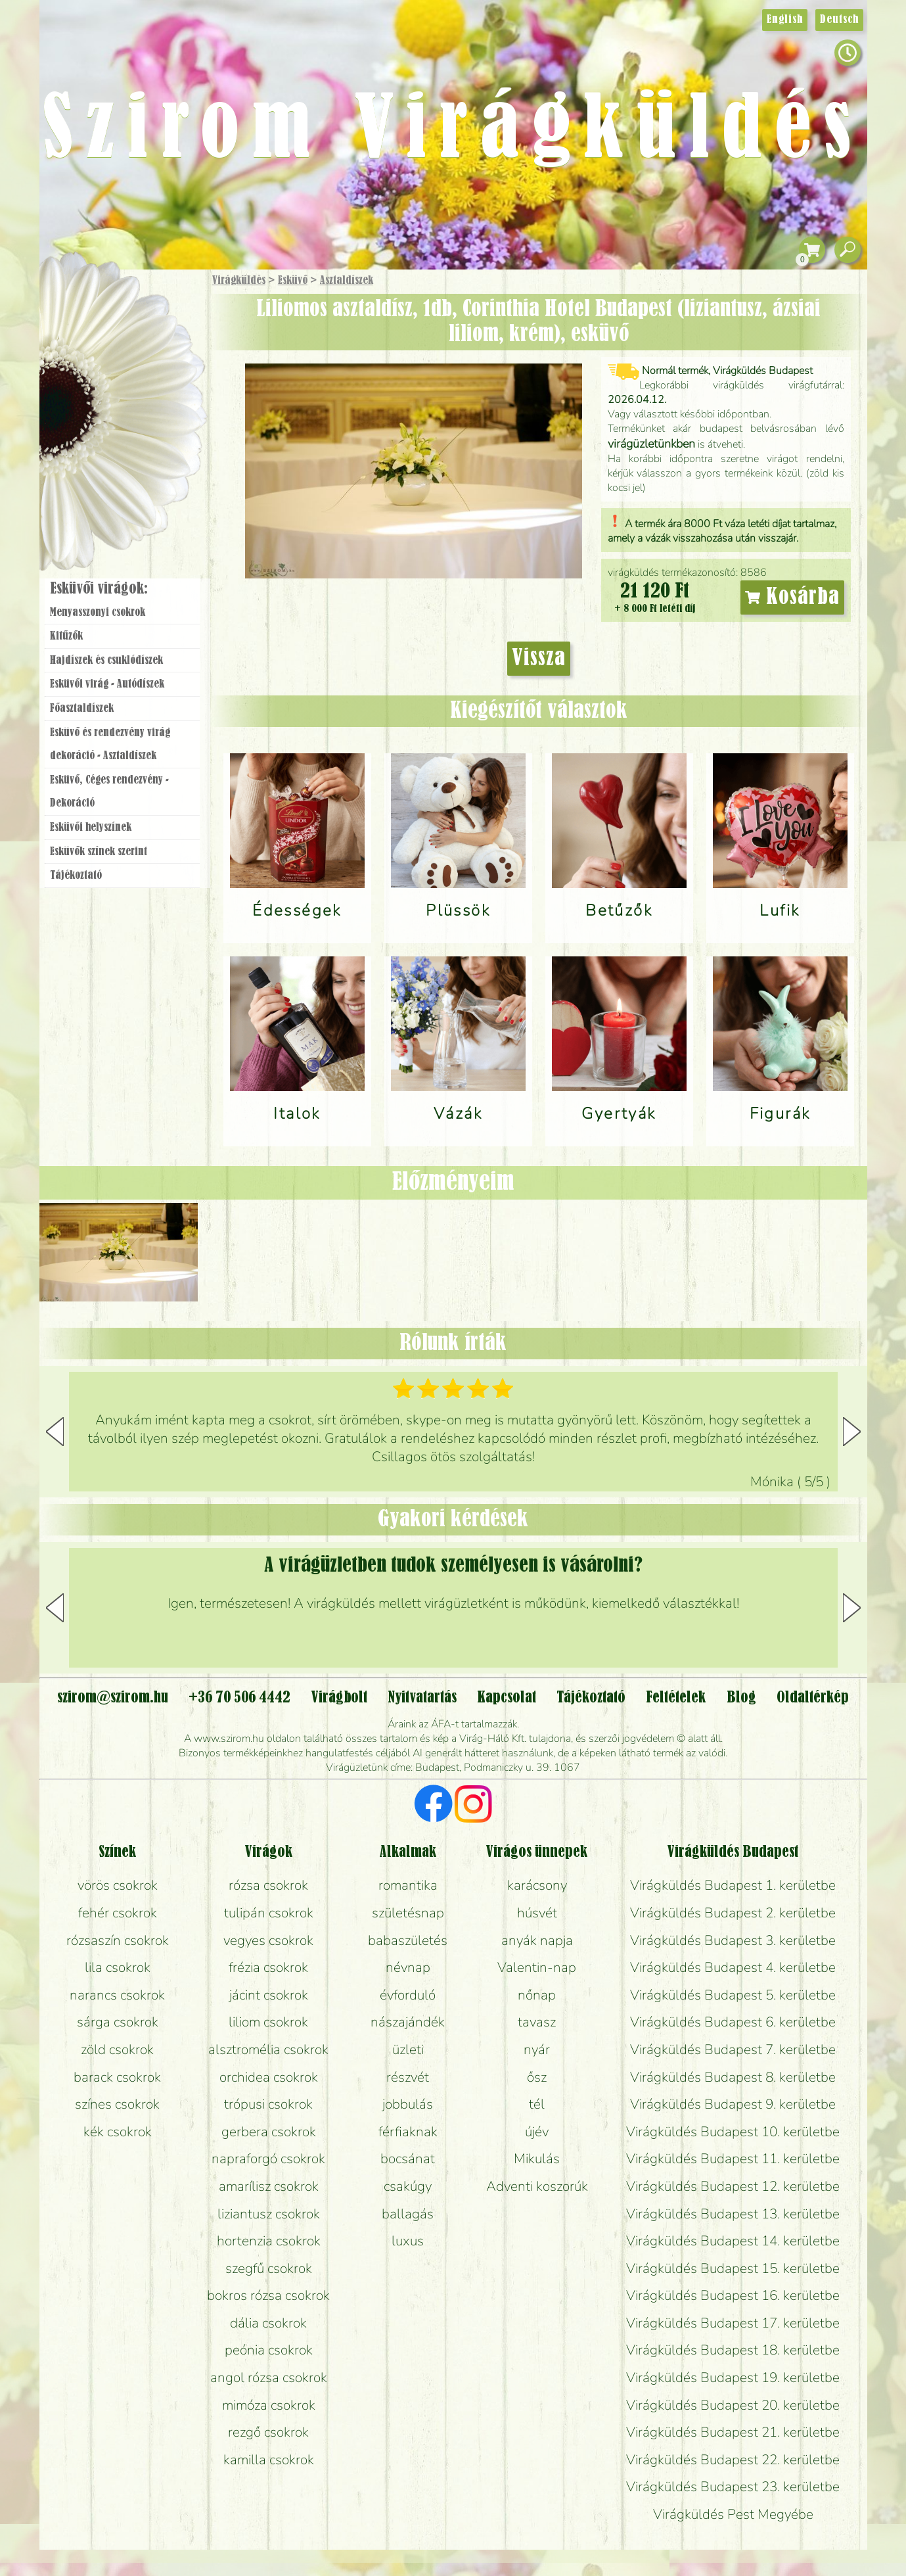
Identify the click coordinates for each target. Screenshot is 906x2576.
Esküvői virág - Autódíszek (107, 684)
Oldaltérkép (813, 1698)
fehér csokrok (117, 1913)
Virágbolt (117, 488)
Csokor (132, 344)
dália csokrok (268, 2323)
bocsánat (407, 2158)
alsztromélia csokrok (268, 2049)
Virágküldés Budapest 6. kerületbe (733, 2022)
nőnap (537, 1995)
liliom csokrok (268, 2022)
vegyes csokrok (268, 1940)
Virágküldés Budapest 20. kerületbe (733, 2405)
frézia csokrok (268, 1967)
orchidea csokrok (268, 2077)
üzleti (408, 2049)
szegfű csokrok (268, 2268)
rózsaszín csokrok (117, 1940)
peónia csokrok (269, 2350)
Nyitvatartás (422, 1698)
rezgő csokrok (268, 2432)
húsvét (537, 1913)
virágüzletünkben (651, 444)
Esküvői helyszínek (90, 827)
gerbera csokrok (268, 2131)
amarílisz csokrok (269, 2186)
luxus (408, 2241)
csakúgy (408, 2186)
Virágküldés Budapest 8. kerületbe (733, 2077)
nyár (537, 2049)
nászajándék (408, 2022)
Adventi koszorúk (537, 2186)
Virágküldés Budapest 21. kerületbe (733, 2432)
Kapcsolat (506, 1698)
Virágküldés (238, 280)
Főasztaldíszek (82, 708)
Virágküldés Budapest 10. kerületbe (733, 2131)
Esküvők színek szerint (98, 852)
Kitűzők (66, 636)
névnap (408, 1967)
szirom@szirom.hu (112, 1698)
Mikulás (537, 2158)
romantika (408, 1885)
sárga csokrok (117, 2022)
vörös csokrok (118, 1885)
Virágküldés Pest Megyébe (733, 2514)
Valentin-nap (536, 1967)
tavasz (537, 2022)
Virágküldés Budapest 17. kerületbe (733, 2323)
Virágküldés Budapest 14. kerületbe (733, 2241)
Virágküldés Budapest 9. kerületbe (733, 2104)
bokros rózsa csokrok (268, 2295)
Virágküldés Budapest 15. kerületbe (733, 2268)
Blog (741, 1698)
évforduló (408, 1995)
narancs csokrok (117, 1995)
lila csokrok (117, 1967)
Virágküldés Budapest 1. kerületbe (733, 1885)
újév (537, 2131)
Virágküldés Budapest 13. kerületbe (733, 2214)
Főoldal (76, 302)
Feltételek (676, 1698)
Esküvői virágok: (99, 589)
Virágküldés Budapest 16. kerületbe (733, 2295)
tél (537, 2104)
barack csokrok (117, 2077)
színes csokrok (117, 2104)
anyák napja (537, 1940)
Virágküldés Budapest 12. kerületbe (733, 2186)
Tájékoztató (76, 875)
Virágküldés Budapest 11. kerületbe (733, 2158)
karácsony (537, 1885)
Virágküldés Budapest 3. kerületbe (733, 1940)
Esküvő (292, 280)
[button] (852, 1431)
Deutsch (839, 19)
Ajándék (103, 315)
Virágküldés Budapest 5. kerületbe (733, 1995)
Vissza (539, 658)
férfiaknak (408, 2131)
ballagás (408, 2214)
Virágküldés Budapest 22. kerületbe (733, 2459)
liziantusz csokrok (268, 2214)
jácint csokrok (268, 1995)
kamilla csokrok (268, 2459)
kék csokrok (117, 2131)
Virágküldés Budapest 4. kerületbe (733, 1967)
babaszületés (407, 1940)
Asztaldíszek (346, 280)
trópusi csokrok (268, 2104)
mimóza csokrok (268, 2405)
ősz (537, 2077)
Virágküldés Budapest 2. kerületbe (733, 1913)
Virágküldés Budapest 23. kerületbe (733, 2486)
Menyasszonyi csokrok (97, 612)
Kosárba (792, 597)
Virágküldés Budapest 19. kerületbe (733, 2377)
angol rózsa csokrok (268, 2377)
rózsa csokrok (268, 1885)
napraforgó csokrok (268, 2158)
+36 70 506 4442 (239, 1698)
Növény (149, 377)
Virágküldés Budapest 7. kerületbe (733, 2049)
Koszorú (140, 451)
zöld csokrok (117, 2049)
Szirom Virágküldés (453, 132)
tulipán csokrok (268, 1913)
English (785, 19)
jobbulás (407, 2104)
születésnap (408, 1913)
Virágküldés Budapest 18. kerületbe (733, 2350)
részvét (407, 2077)
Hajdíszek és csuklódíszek (106, 660)
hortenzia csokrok (269, 2241)
